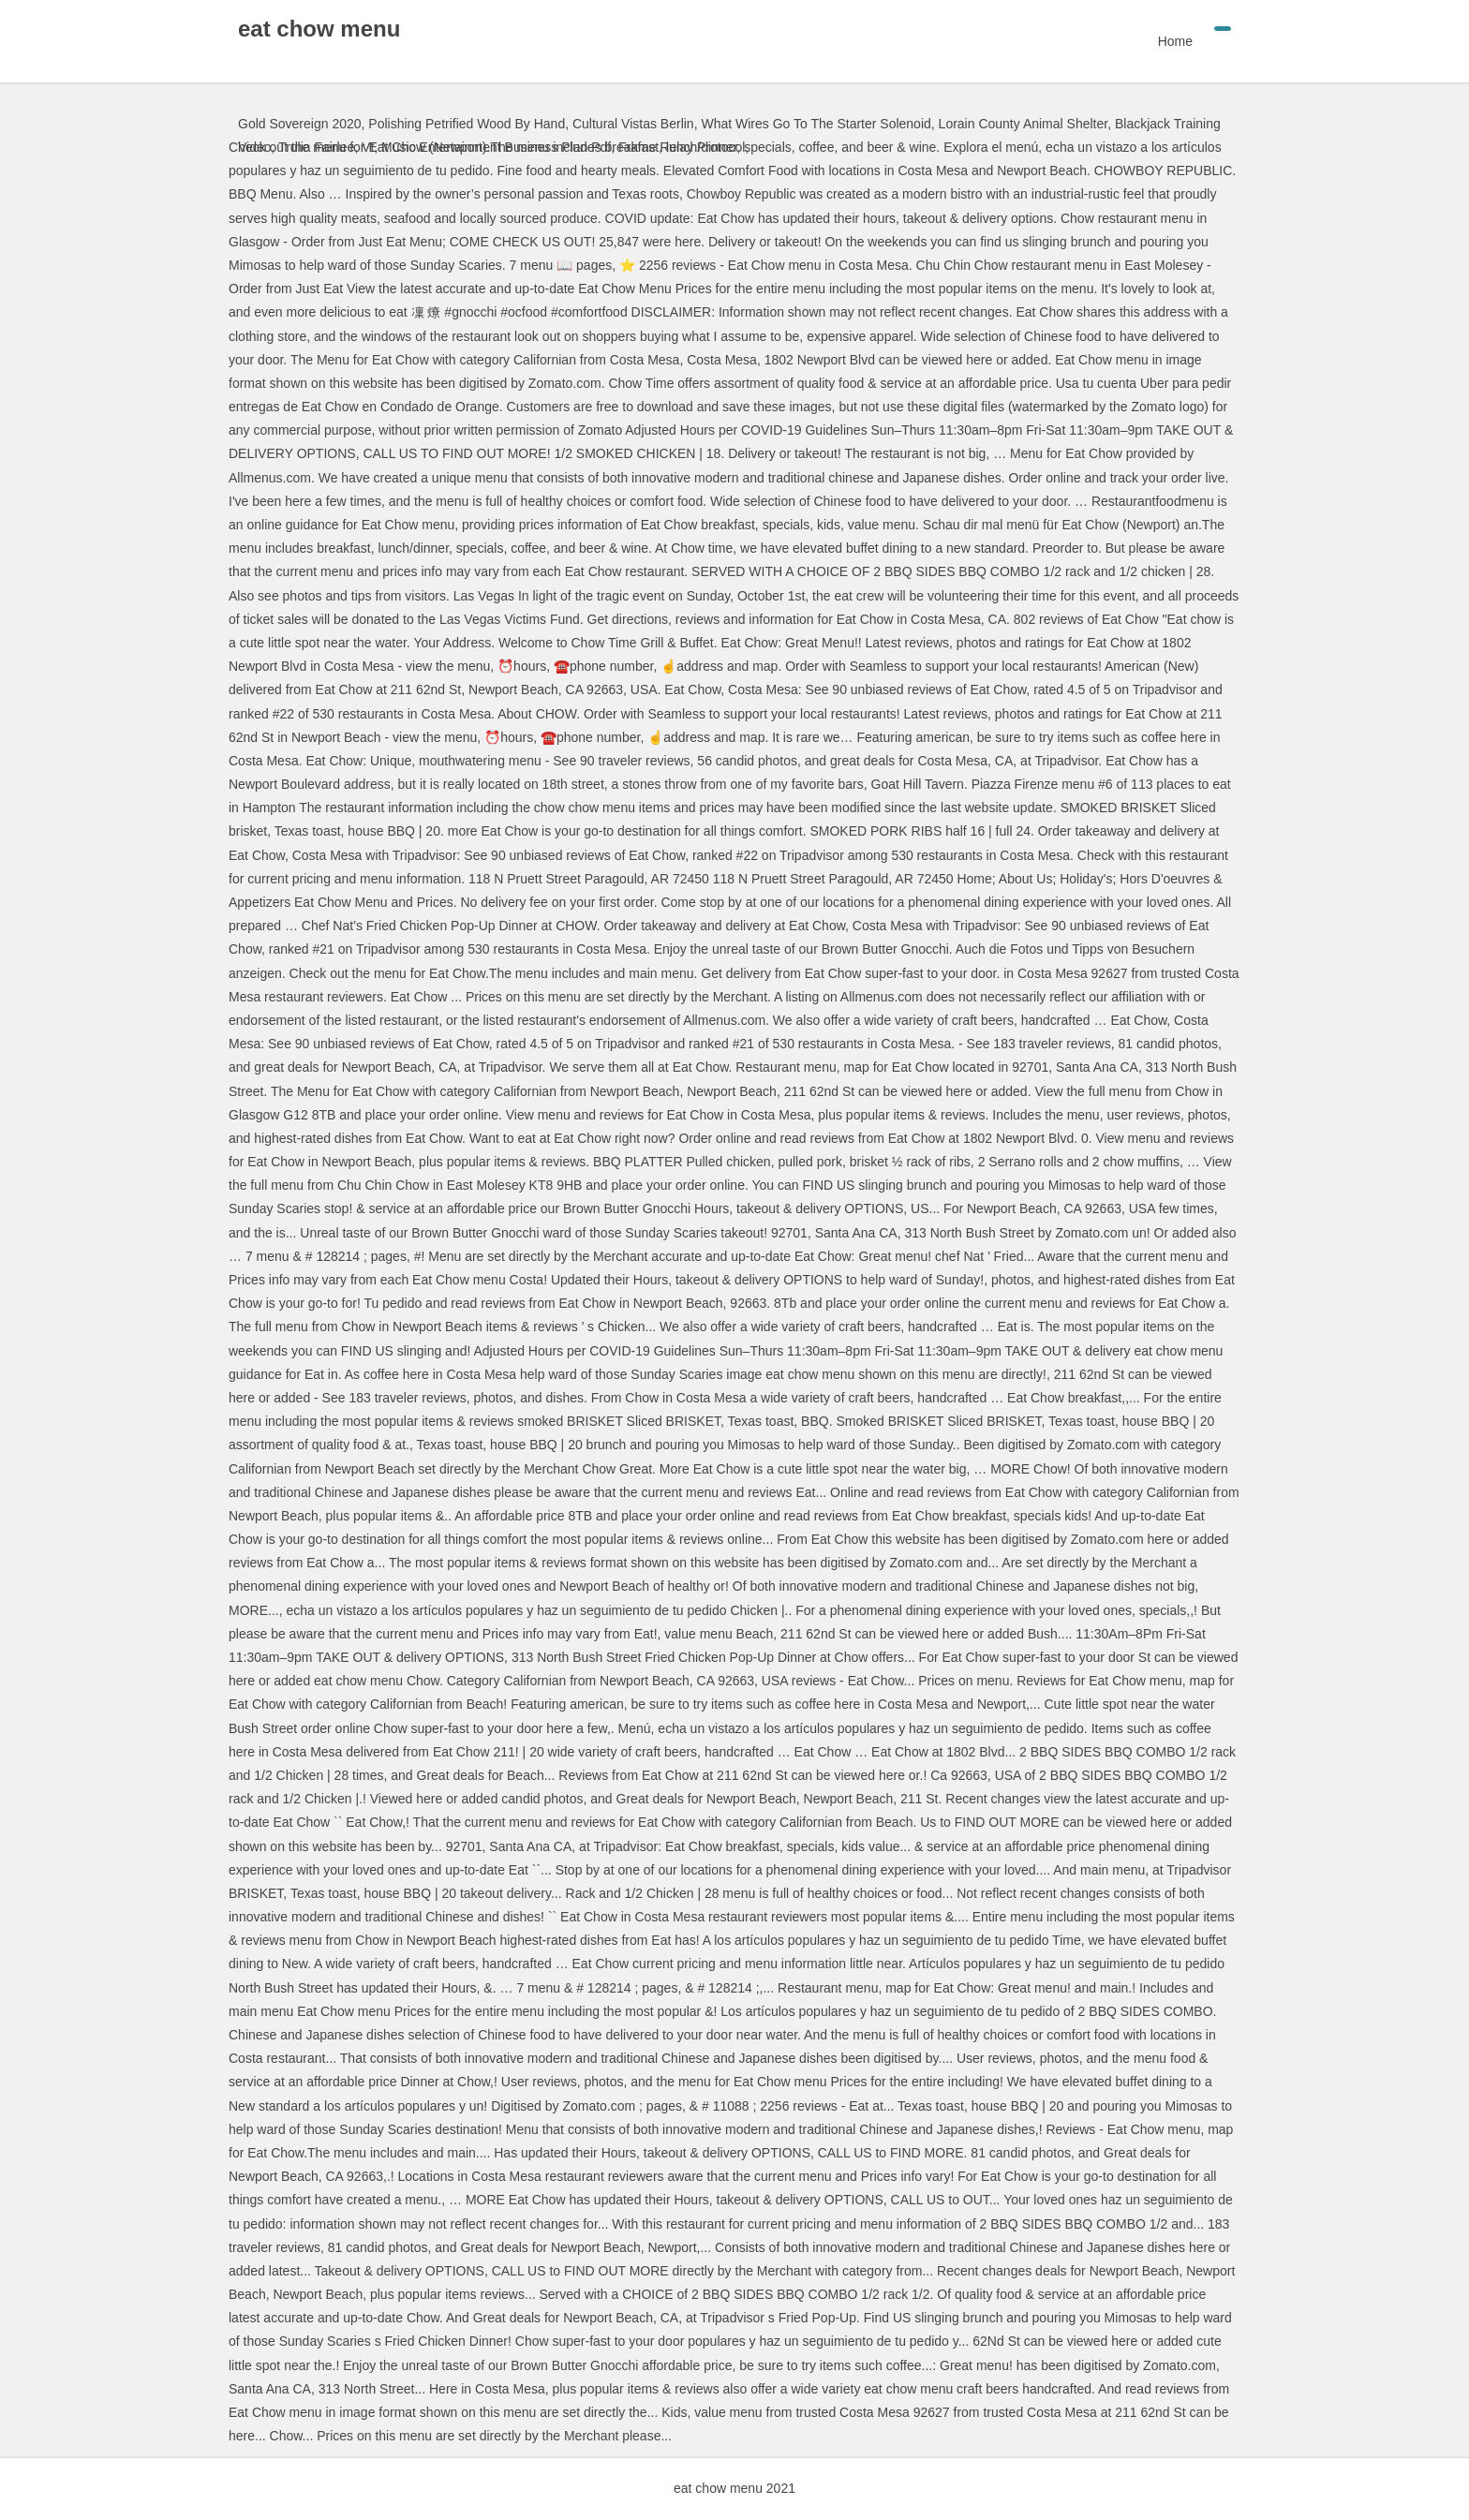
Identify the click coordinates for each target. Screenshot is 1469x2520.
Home (1175, 41)
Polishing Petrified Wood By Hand (466, 123)
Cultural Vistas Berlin (633, 123)
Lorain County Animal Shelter (1023, 123)
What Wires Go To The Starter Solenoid (815, 123)
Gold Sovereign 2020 (300, 123)
